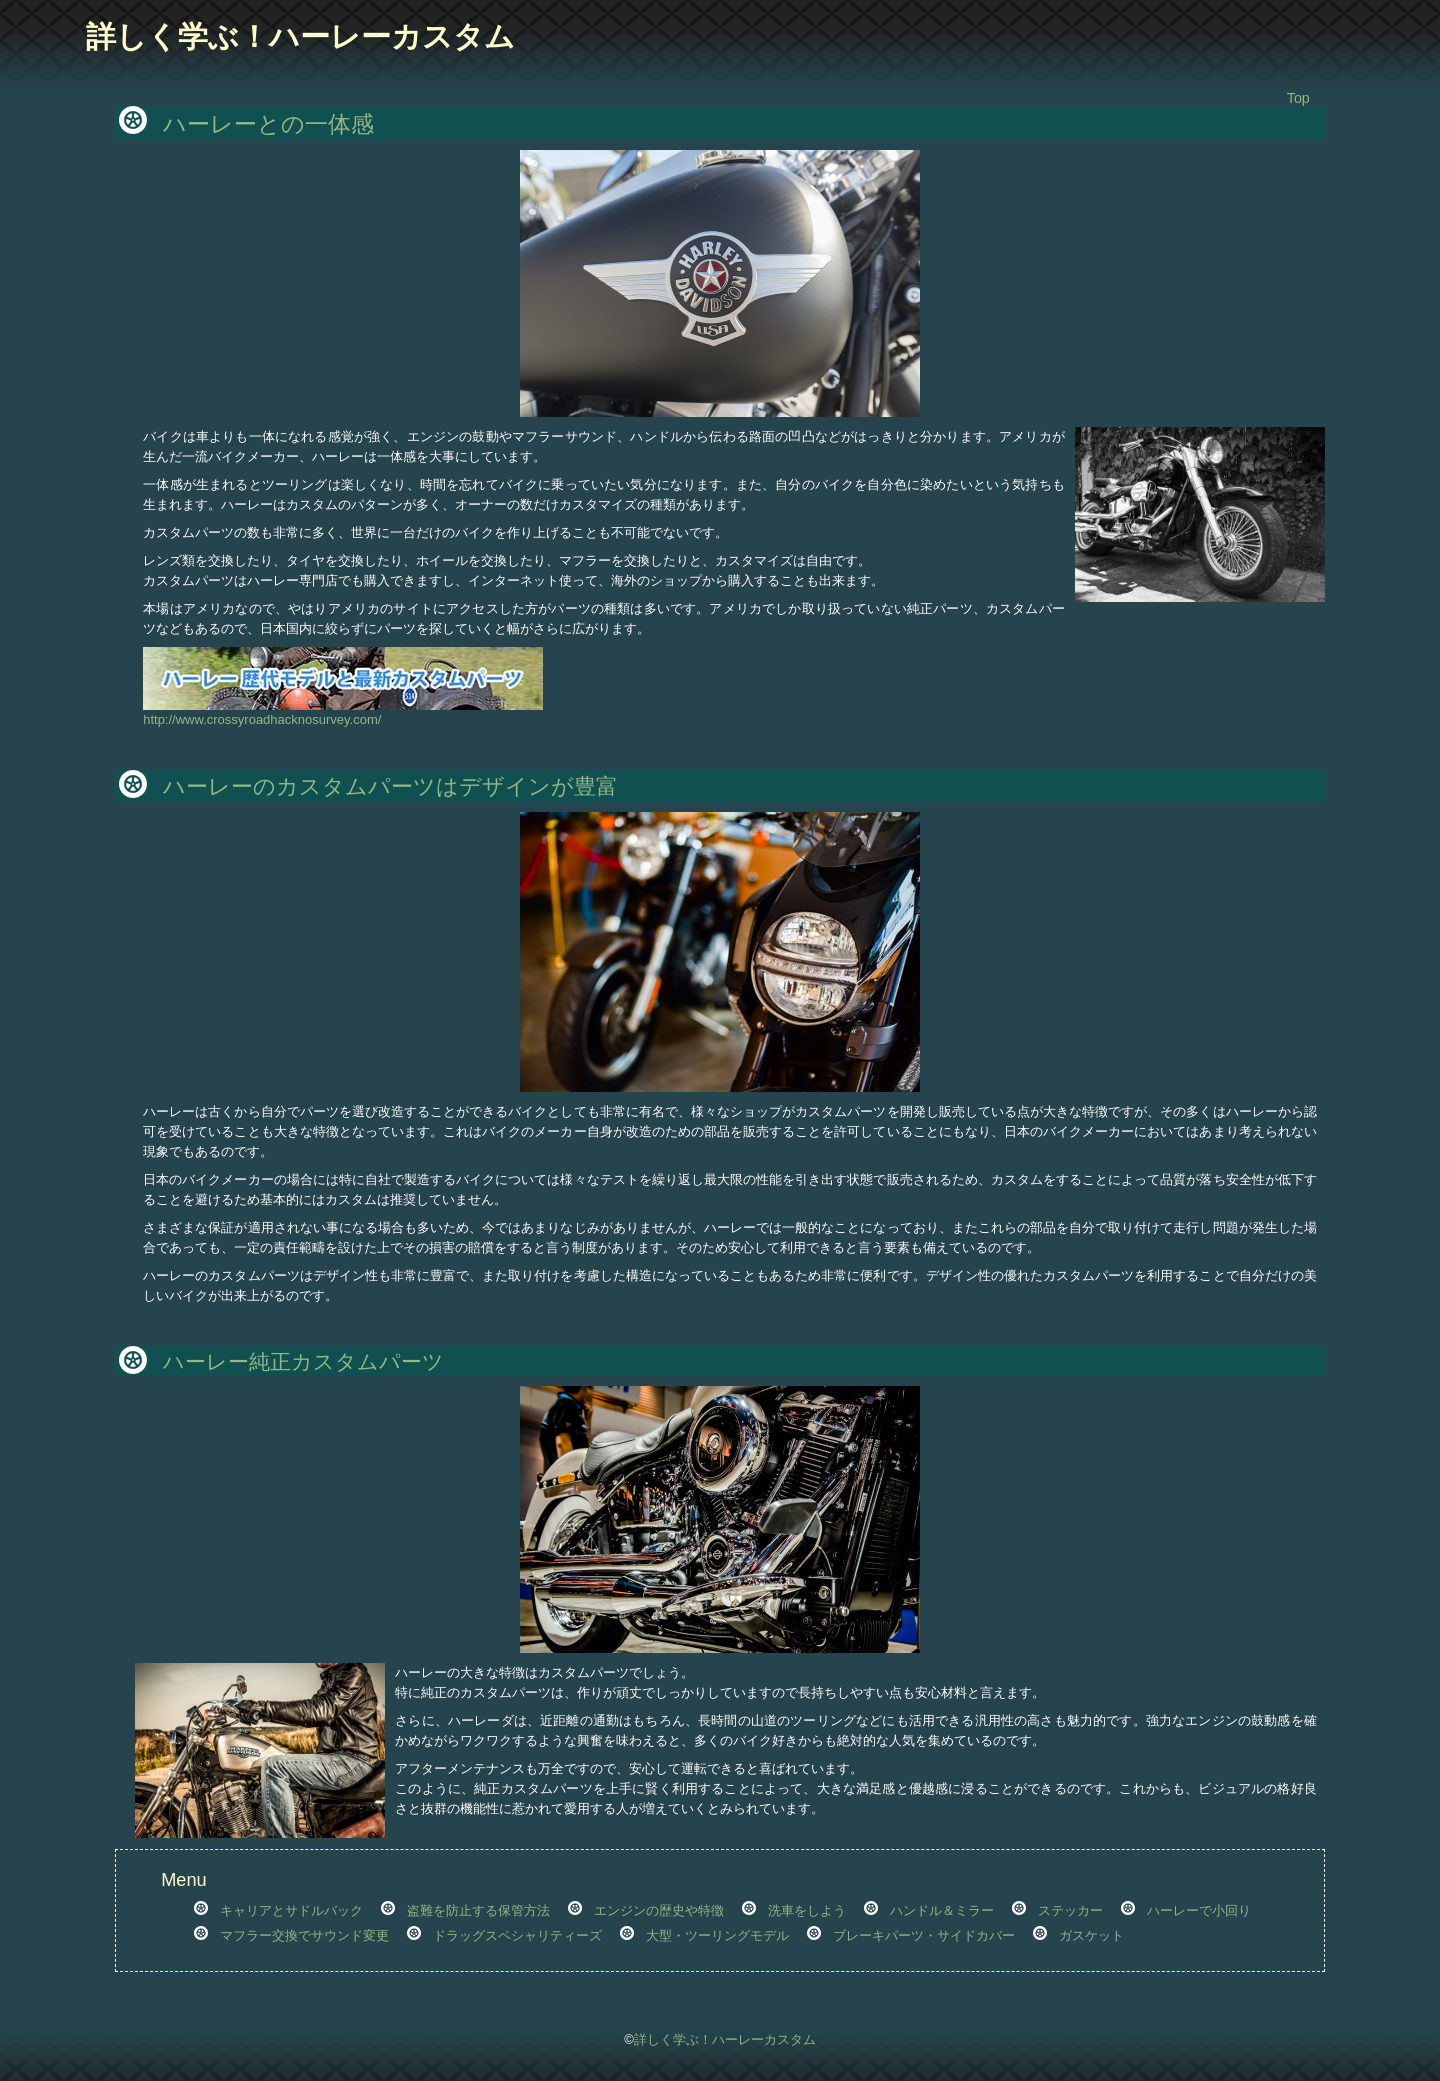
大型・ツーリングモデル (717, 1935)
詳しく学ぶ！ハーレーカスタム (300, 36)
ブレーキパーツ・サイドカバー (924, 1935)
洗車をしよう (807, 1910)
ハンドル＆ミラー (942, 1910)
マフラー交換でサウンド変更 (304, 1935)
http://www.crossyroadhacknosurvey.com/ (343, 712)
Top (1298, 98)
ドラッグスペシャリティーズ (517, 1935)
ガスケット (1091, 1935)
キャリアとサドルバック (291, 1910)
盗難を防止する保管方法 (478, 1910)
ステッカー (1070, 1910)
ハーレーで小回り (1199, 1910)
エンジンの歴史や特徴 (659, 1910)
